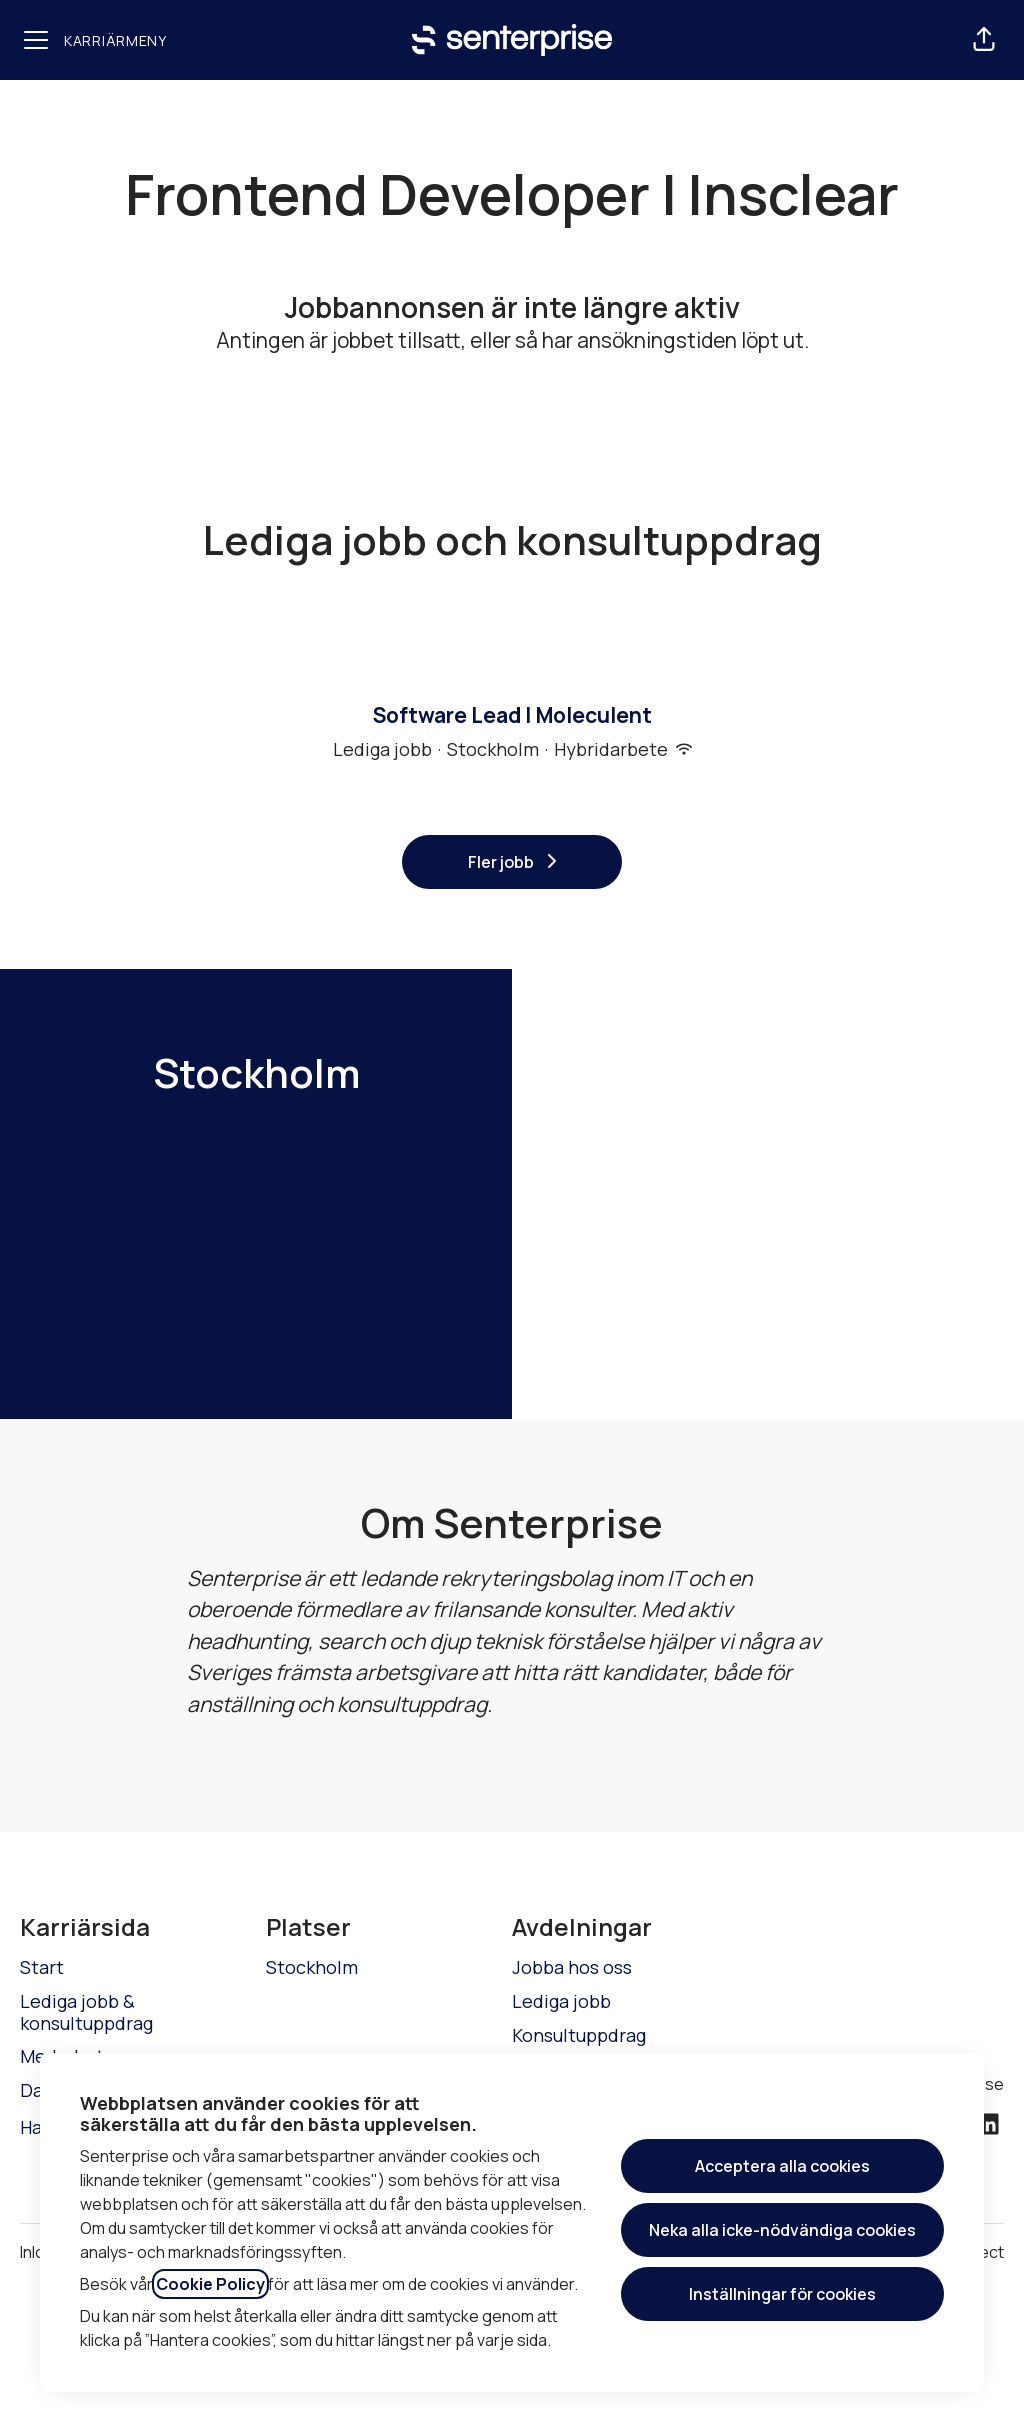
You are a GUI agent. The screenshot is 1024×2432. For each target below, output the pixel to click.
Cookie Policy (210, 2284)
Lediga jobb (561, 2001)
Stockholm (312, 1967)
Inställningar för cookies (782, 2294)
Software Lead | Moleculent (512, 716)
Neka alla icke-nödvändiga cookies (782, 2230)
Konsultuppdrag (579, 2035)
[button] (984, 40)
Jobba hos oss (572, 1967)
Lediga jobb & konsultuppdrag (86, 2012)
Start (42, 1967)
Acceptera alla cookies (782, 2166)
